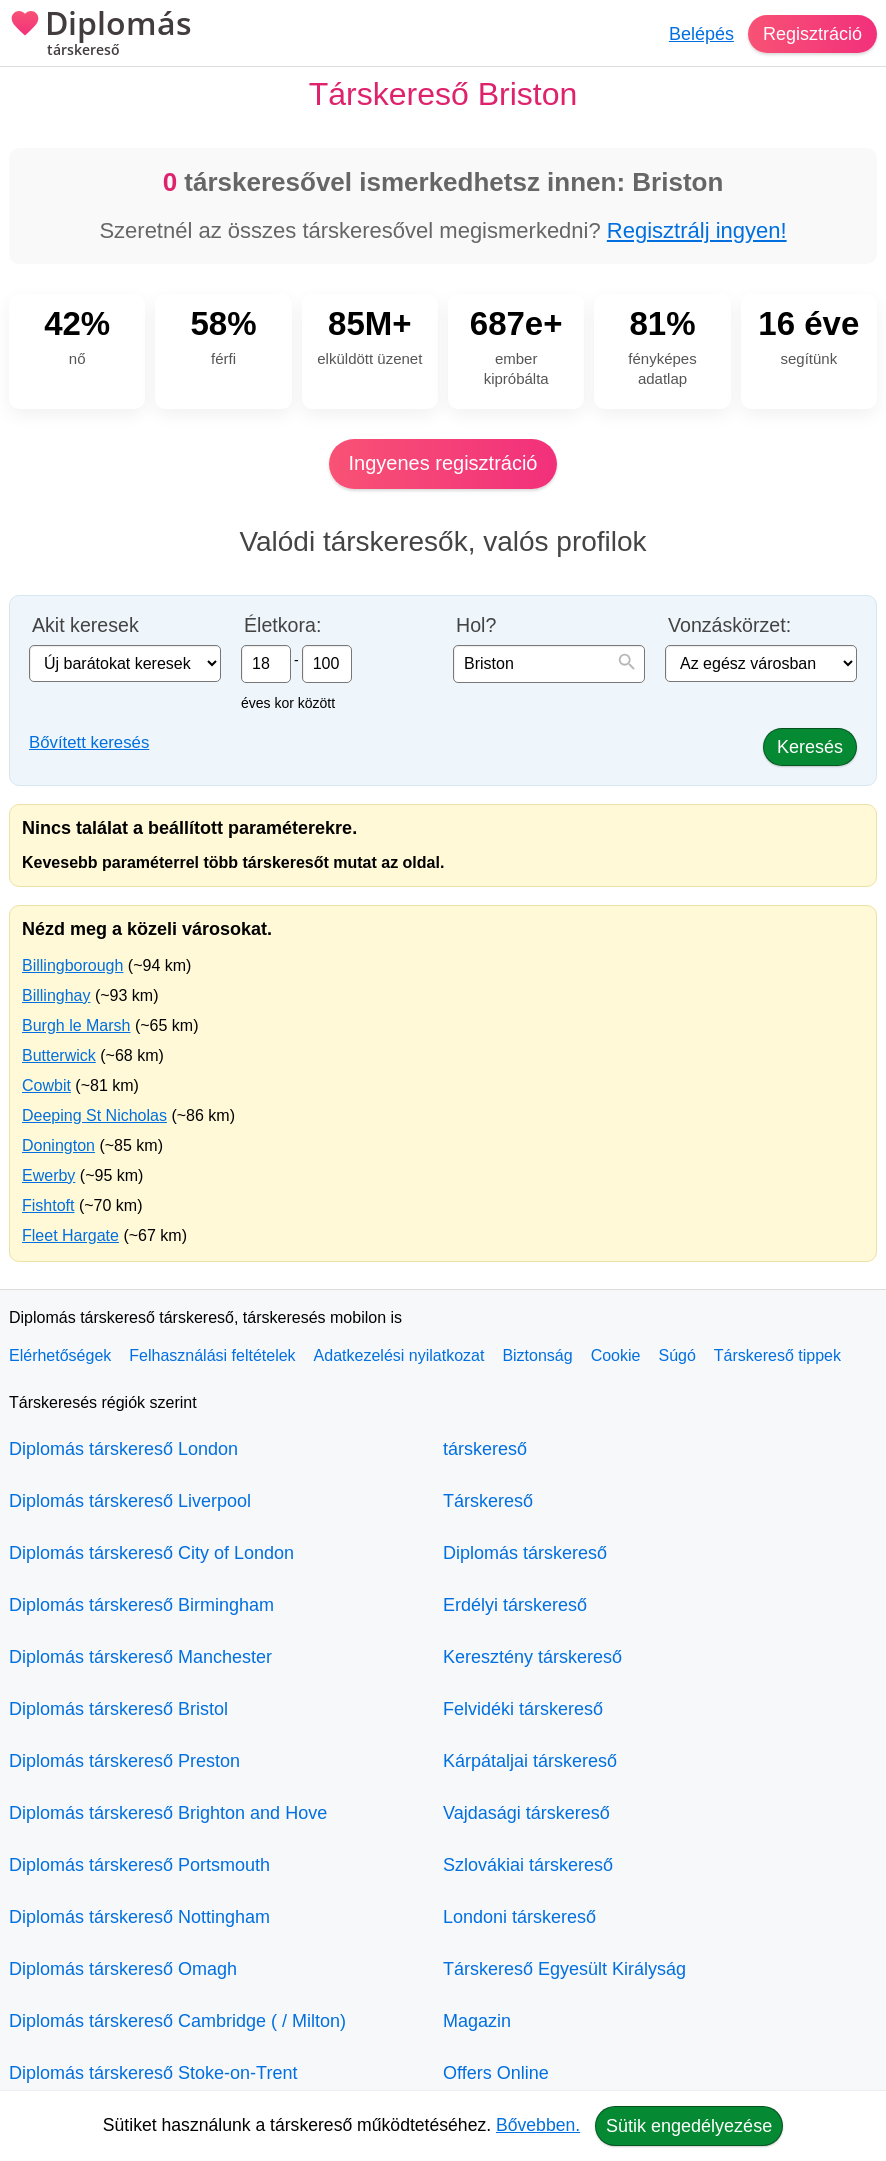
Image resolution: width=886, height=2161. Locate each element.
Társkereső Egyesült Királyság (564, 1969)
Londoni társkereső (519, 1917)
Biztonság (537, 1355)
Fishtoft (48, 1205)
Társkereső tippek (777, 1355)
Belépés (701, 34)
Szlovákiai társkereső (528, 1865)
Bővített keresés (89, 742)
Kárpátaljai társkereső (530, 1761)
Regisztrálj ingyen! (697, 230)
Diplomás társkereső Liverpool (130, 1501)
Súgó (676, 1355)
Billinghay (56, 995)
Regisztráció (812, 34)
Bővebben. (538, 2125)
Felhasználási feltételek (212, 1355)
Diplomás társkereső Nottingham (139, 1917)
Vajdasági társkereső (526, 1813)
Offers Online (496, 2073)
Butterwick (59, 1055)
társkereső (485, 1449)
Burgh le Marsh (76, 1025)
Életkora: (282, 625)
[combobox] (549, 664)
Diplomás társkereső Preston (124, 1761)
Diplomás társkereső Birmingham (141, 1605)
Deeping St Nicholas (94, 1115)
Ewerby (48, 1175)
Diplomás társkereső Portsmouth (139, 1865)
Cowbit (46, 1085)
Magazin (477, 2021)
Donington (58, 1145)
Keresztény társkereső (532, 1657)
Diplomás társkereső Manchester (140, 1657)
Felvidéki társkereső (523, 1709)
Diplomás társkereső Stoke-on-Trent (153, 2073)
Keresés (810, 747)
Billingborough (72, 965)
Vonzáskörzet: (729, 625)
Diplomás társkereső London (123, 1449)
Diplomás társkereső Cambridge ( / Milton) (177, 2021)
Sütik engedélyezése (689, 2126)
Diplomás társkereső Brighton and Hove (168, 1813)
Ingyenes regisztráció (443, 463)
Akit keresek (85, 625)
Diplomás (100, 35)
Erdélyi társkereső (515, 1605)
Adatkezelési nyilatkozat (399, 1355)
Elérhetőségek (60, 1355)
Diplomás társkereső (525, 1553)
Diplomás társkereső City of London (151, 1553)
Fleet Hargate (70, 1235)
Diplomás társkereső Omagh (123, 1969)
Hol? (476, 625)
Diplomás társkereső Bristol (118, 1709)
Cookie (616, 1355)
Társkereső (488, 1501)
